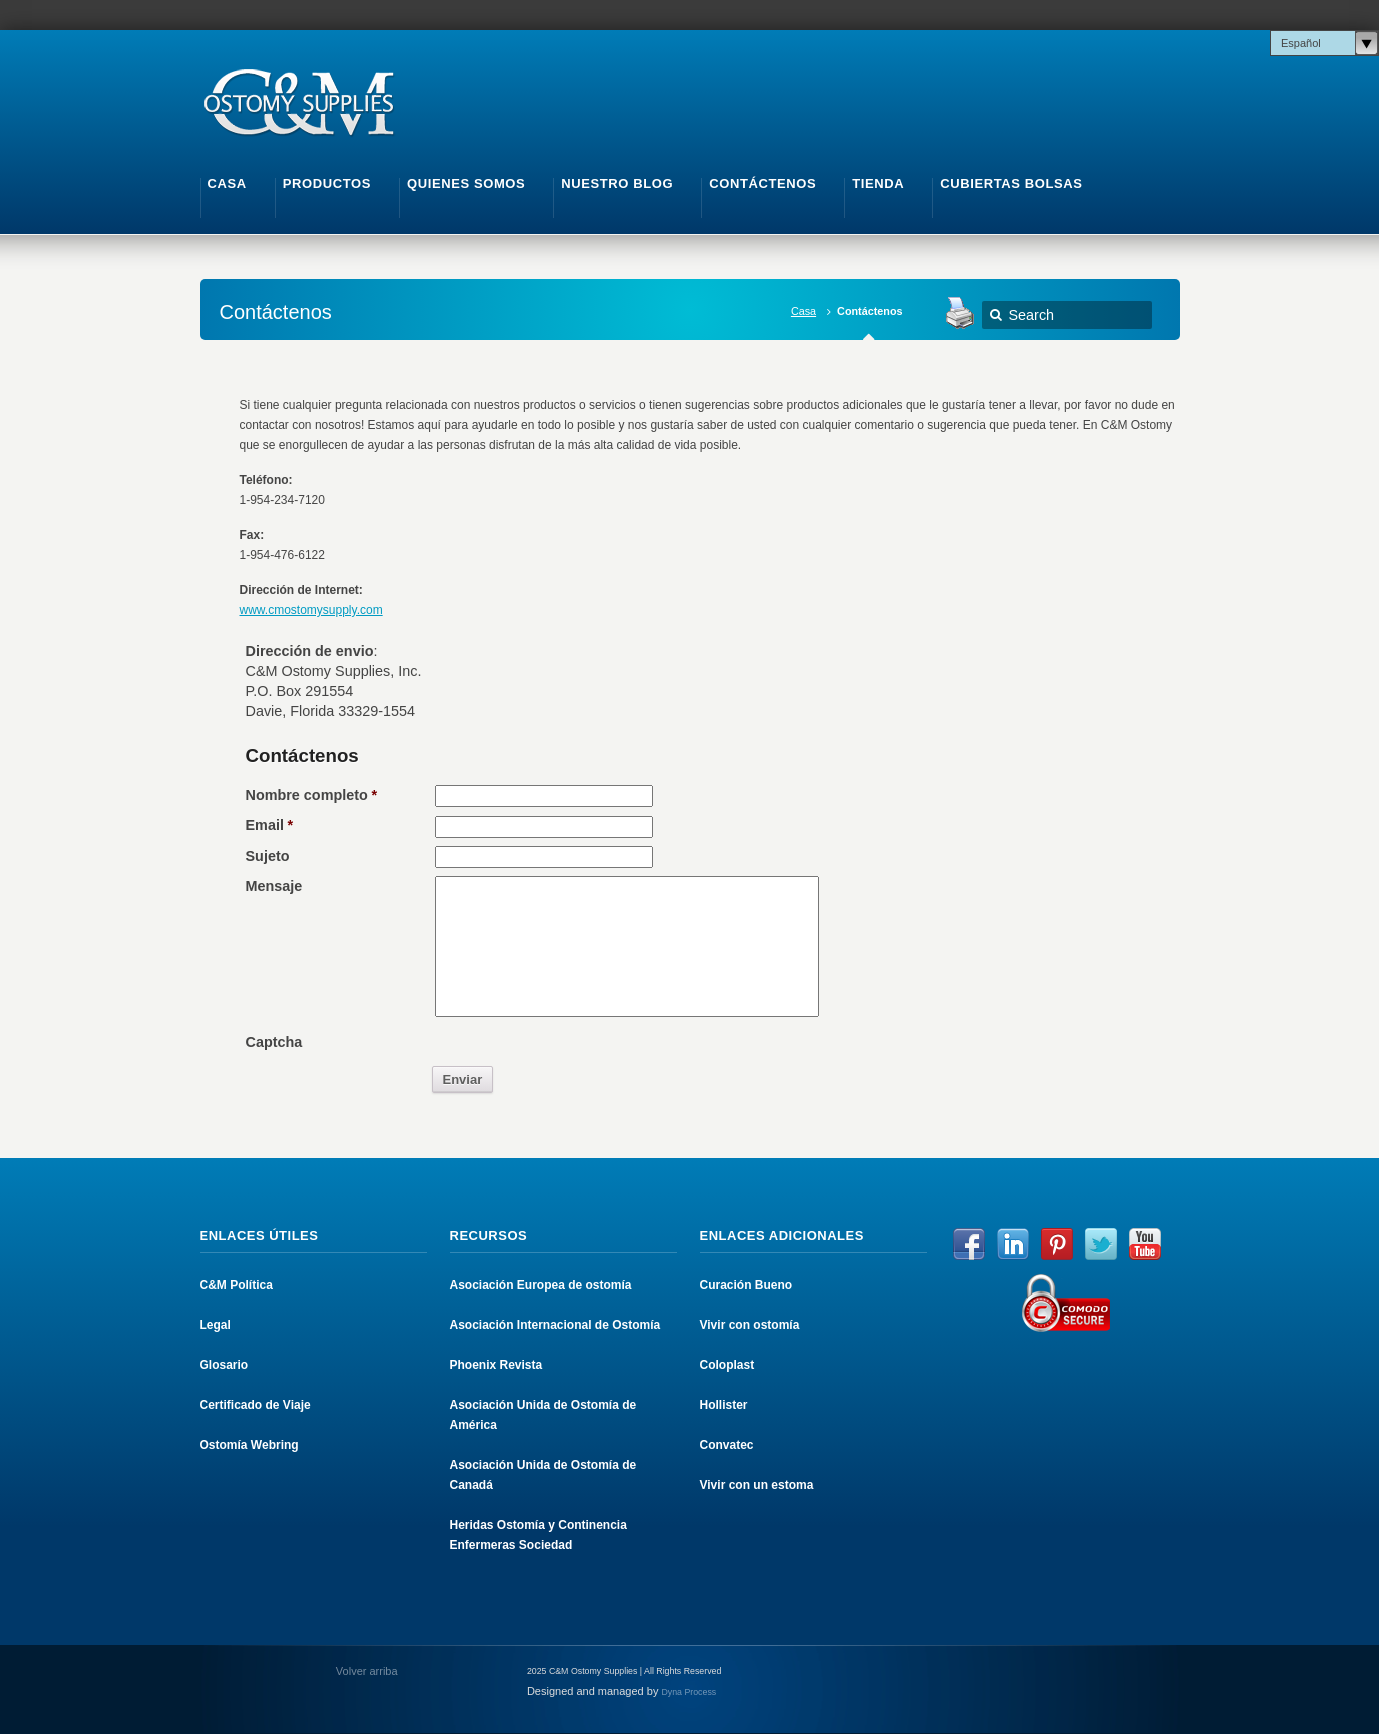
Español (1301, 43)
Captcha (274, 1042)
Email (270, 825)
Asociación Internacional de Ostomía (555, 1325)
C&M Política (236, 1285)
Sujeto (268, 856)
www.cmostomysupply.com (311, 610)
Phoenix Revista (496, 1365)
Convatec (727, 1445)
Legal (215, 1325)
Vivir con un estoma (757, 1485)
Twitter (1101, 1244)
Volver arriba (365, 1671)
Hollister (724, 1405)
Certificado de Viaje (255, 1405)
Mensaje (274, 886)
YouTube (1145, 1244)
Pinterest (1057, 1244)
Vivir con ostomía (750, 1325)
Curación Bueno (746, 1285)
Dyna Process (688, 1692)
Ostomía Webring (249, 1445)
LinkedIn (1013, 1244)
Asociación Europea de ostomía (541, 1285)
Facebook (969, 1244)
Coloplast (727, 1365)
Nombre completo (312, 795)
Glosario (224, 1365)
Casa (803, 311)
